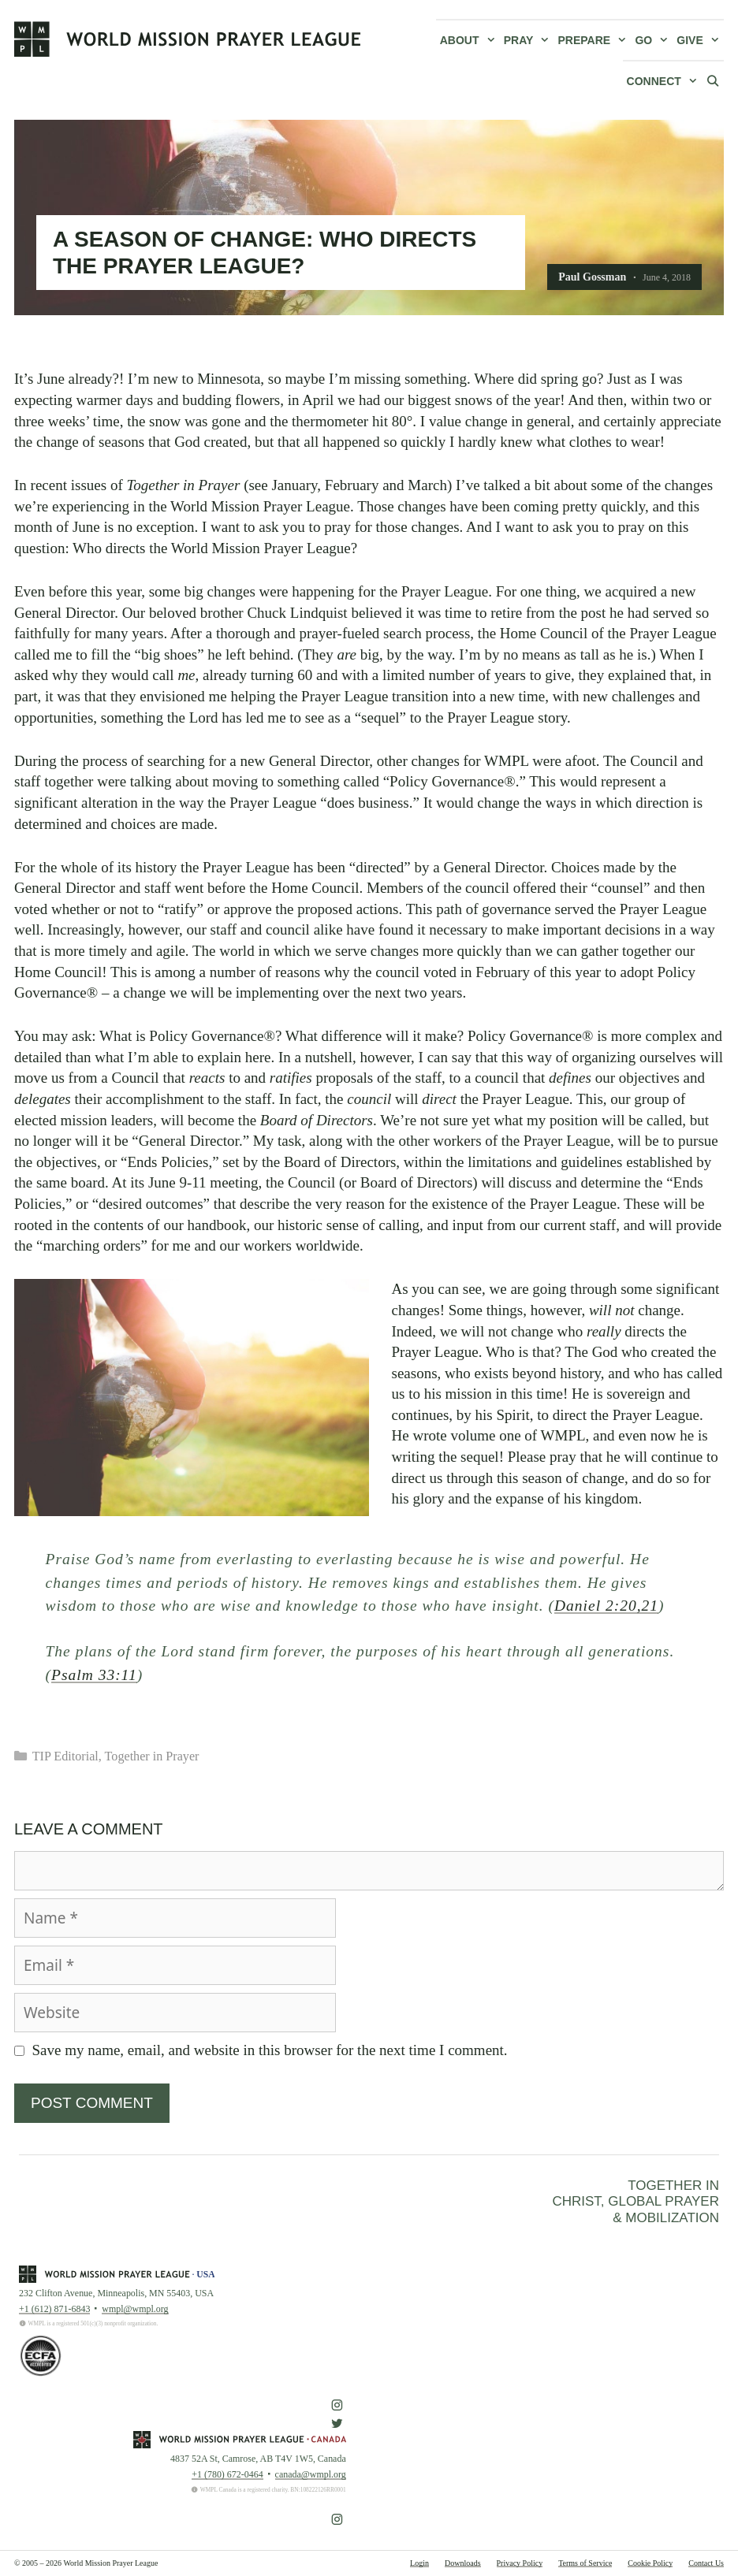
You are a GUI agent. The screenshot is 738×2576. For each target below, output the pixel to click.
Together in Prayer (152, 1756)
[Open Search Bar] (713, 80)
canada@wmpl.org (310, 2474)
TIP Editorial (65, 1756)
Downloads (463, 2563)
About (470, 40)
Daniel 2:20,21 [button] (606, 1605)
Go (654, 40)
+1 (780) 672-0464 (227, 2474)
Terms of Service (585, 2563)
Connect (664, 81)
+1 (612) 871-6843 (54, 2308)
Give (700, 40)
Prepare (595, 40)
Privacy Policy (520, 2563)
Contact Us (706, 2563)
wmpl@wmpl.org (135, 2308)
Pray (529, 40)
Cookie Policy (650, 2563)
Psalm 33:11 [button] (94, 1675)
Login (419, 2563)
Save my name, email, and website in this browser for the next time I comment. (270, 2050)
